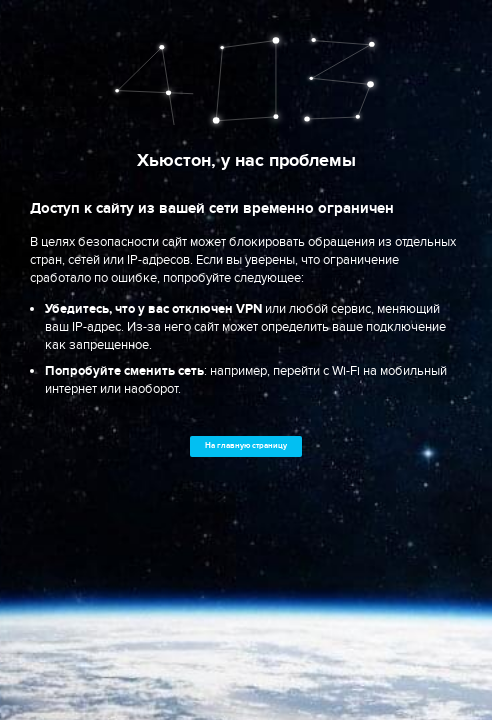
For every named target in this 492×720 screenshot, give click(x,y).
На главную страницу (246, 445)
